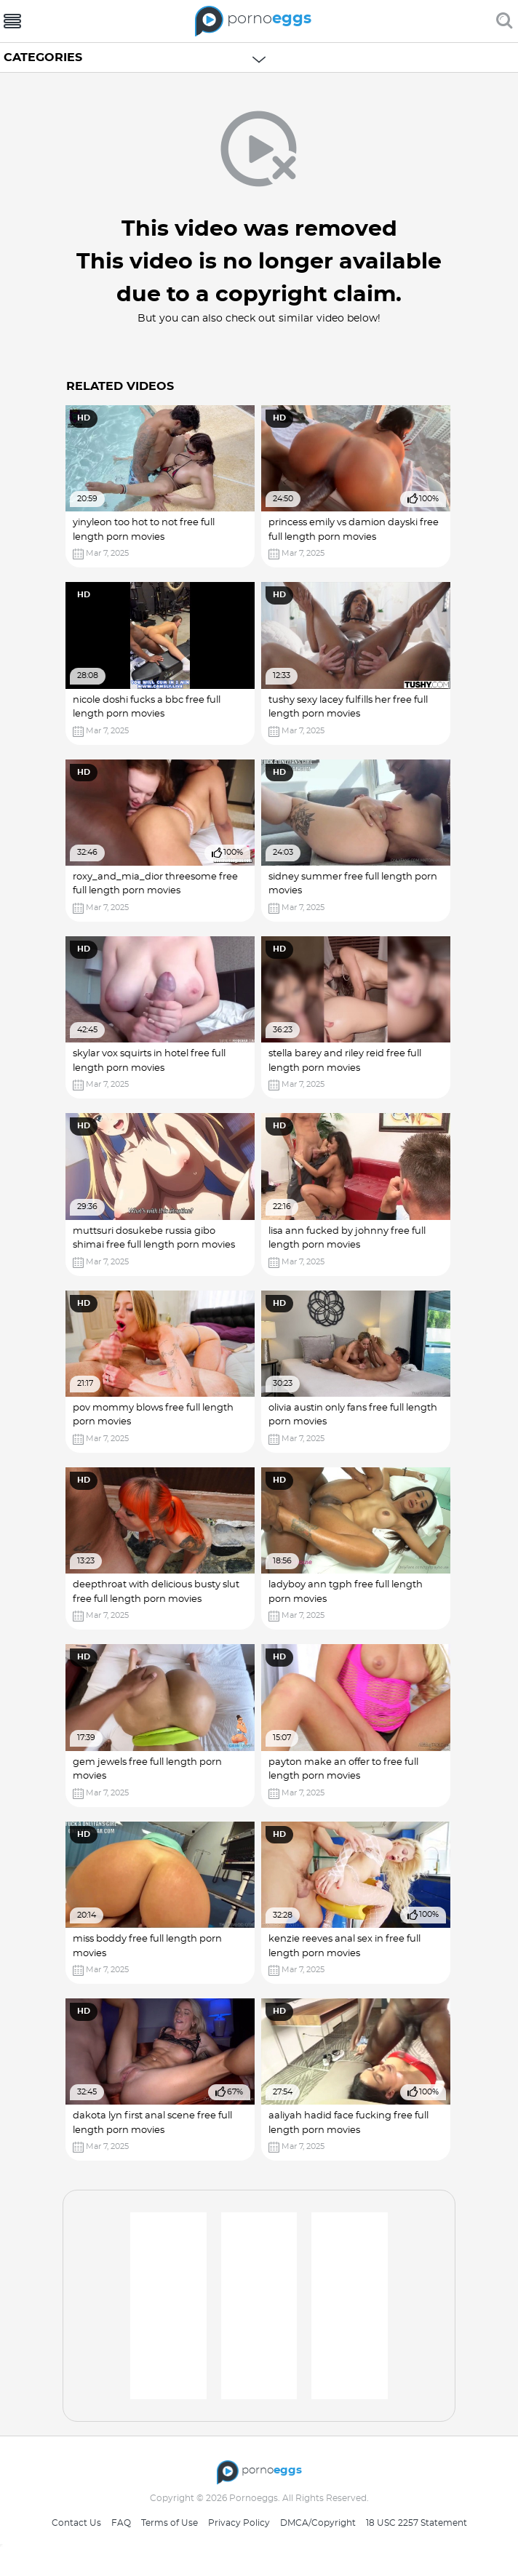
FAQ (121, 2523)
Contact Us (76, 2523)
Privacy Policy (239, 2523)
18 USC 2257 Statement (416, 2523)
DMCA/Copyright (318, 2523)
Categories (43, 57)
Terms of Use (169, 2523)
